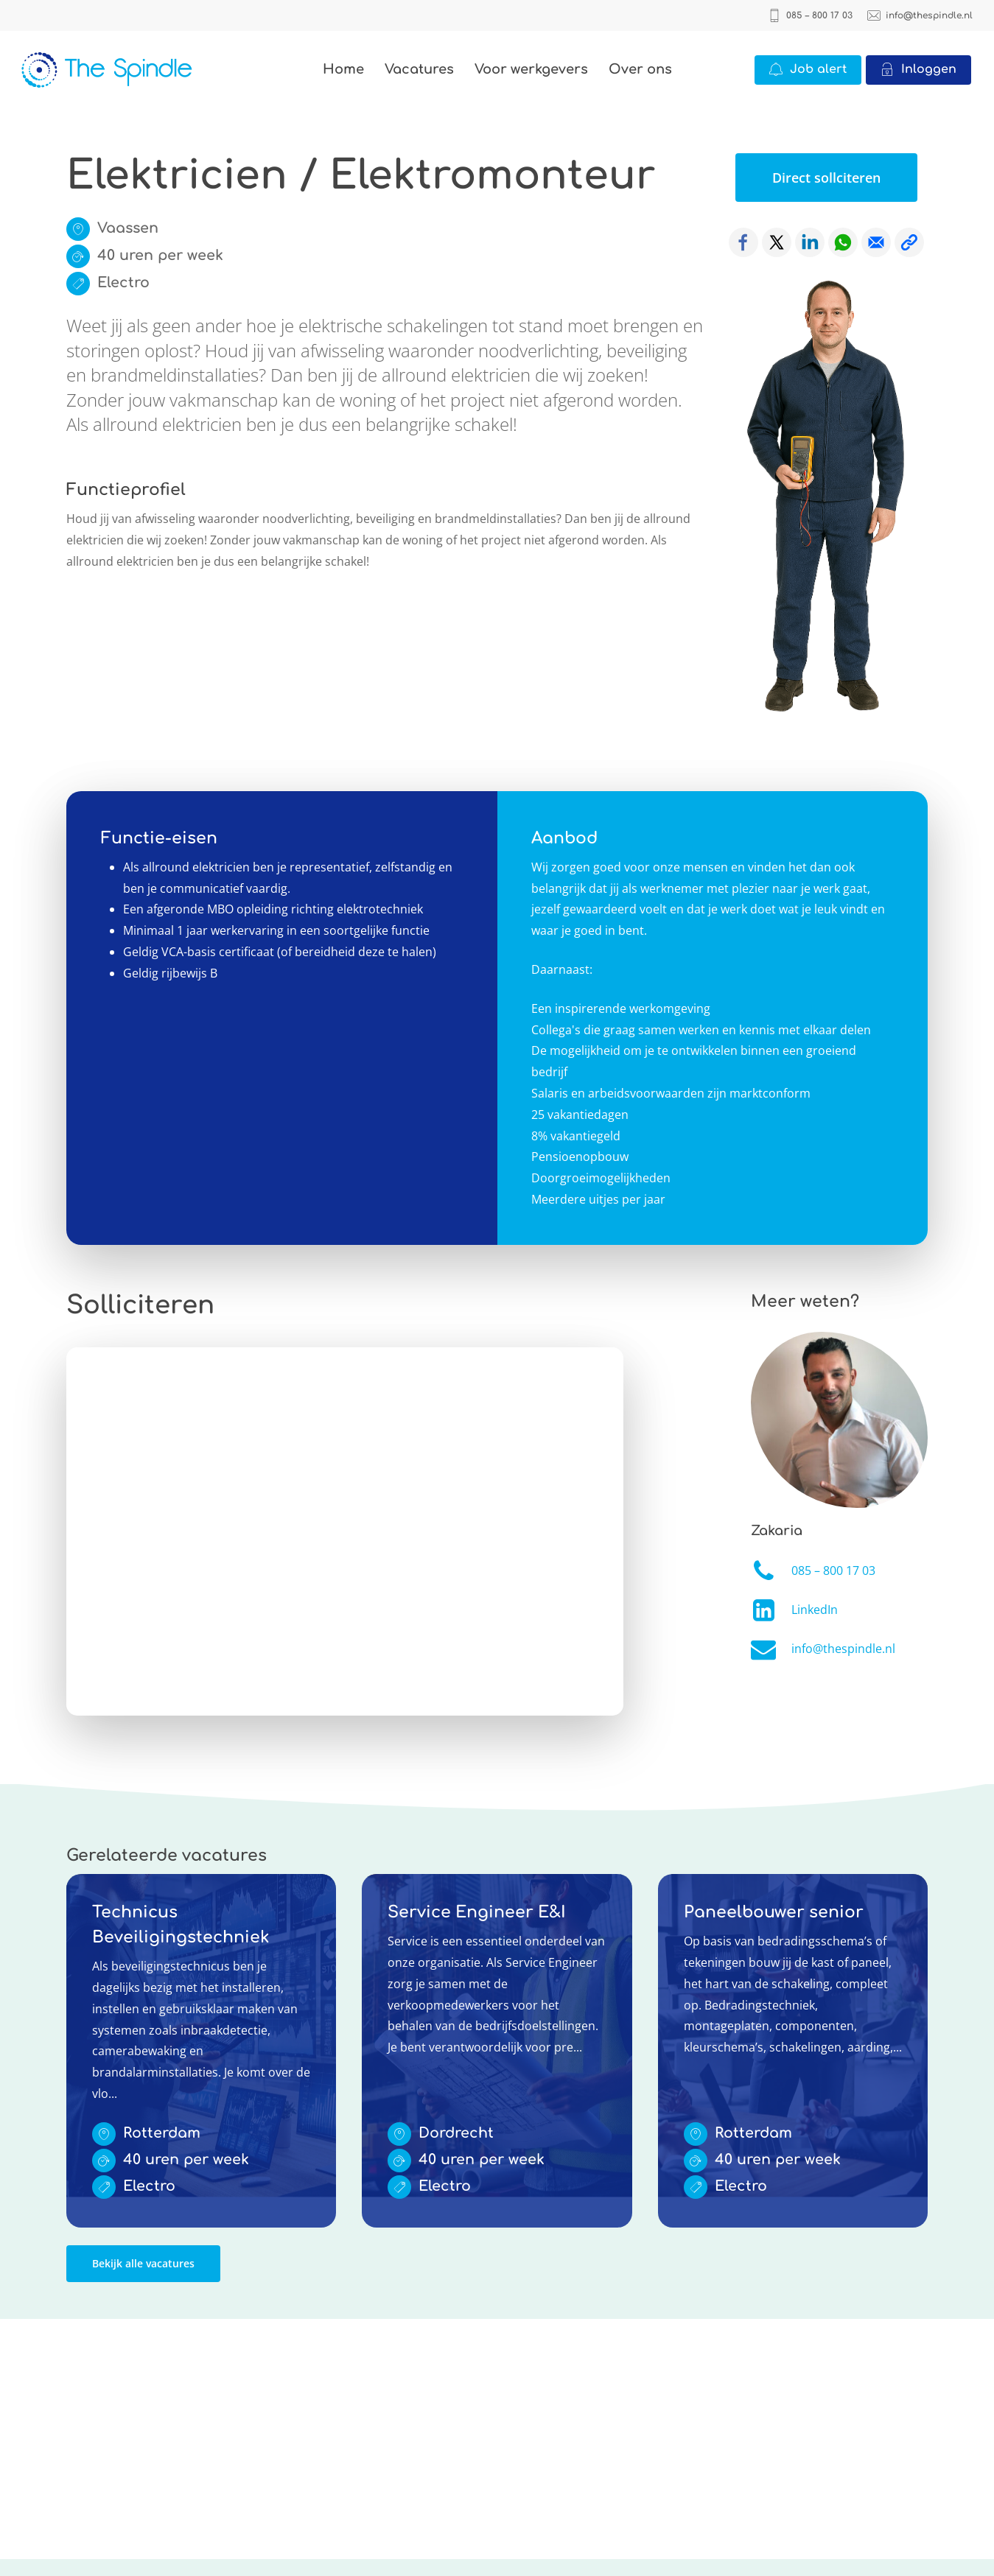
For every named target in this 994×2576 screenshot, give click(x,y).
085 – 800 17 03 (833, 1570)
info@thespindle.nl (843, 1648)
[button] (826, 177)
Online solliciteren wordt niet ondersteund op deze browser (344, 1531)
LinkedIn (814, 1609)
